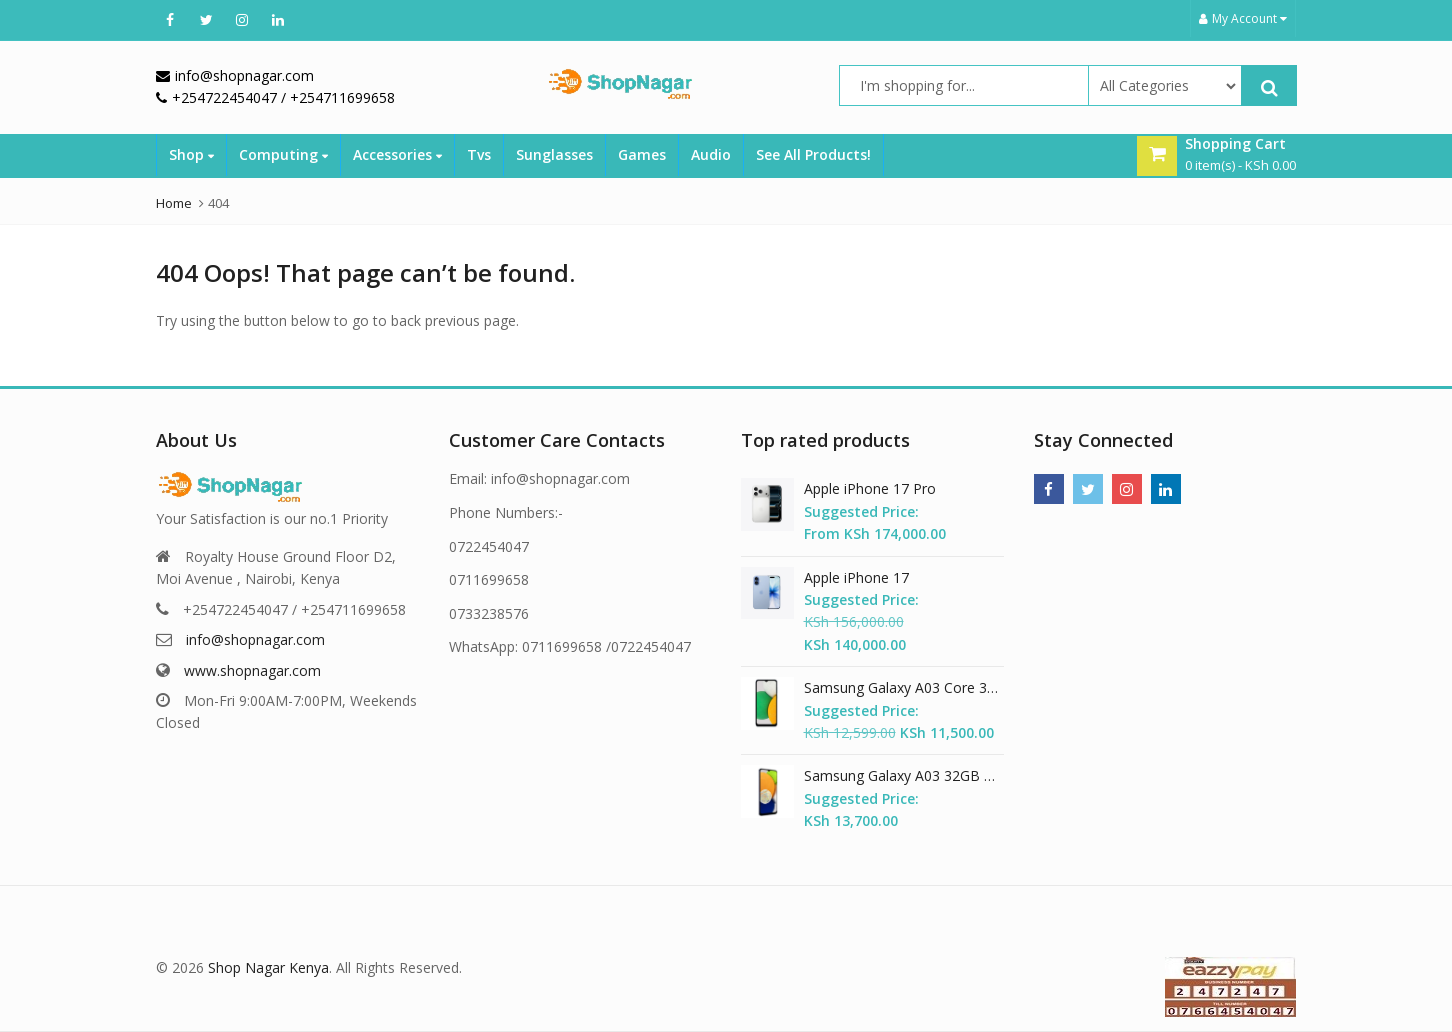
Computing (283, 154)
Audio (711, 154)
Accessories (397, 154)
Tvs (479, 154)
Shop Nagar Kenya (268, 967)
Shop (191, 154)
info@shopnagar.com (255, 639)
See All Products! (813, 154)
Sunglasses (554, 154)
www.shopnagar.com (252, 670)
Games (642, 154)
